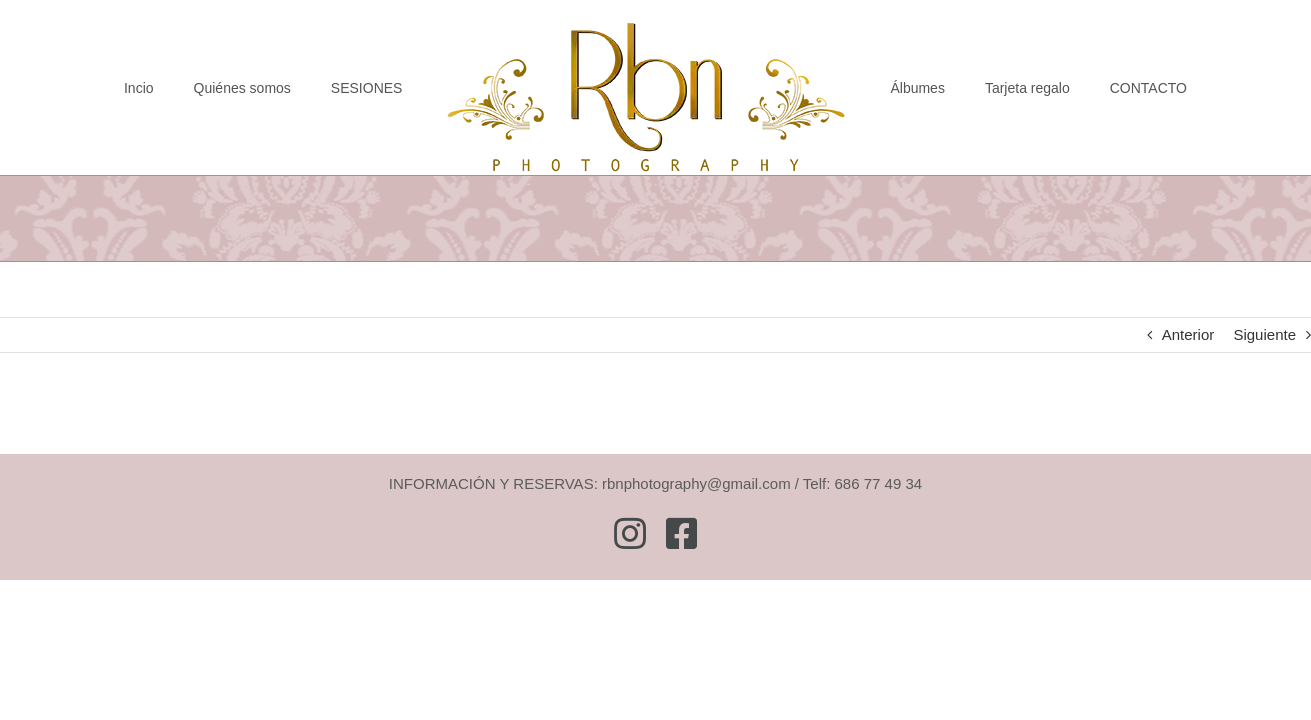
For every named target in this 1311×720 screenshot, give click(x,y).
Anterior (1188, 334)
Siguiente (1264, 334)
